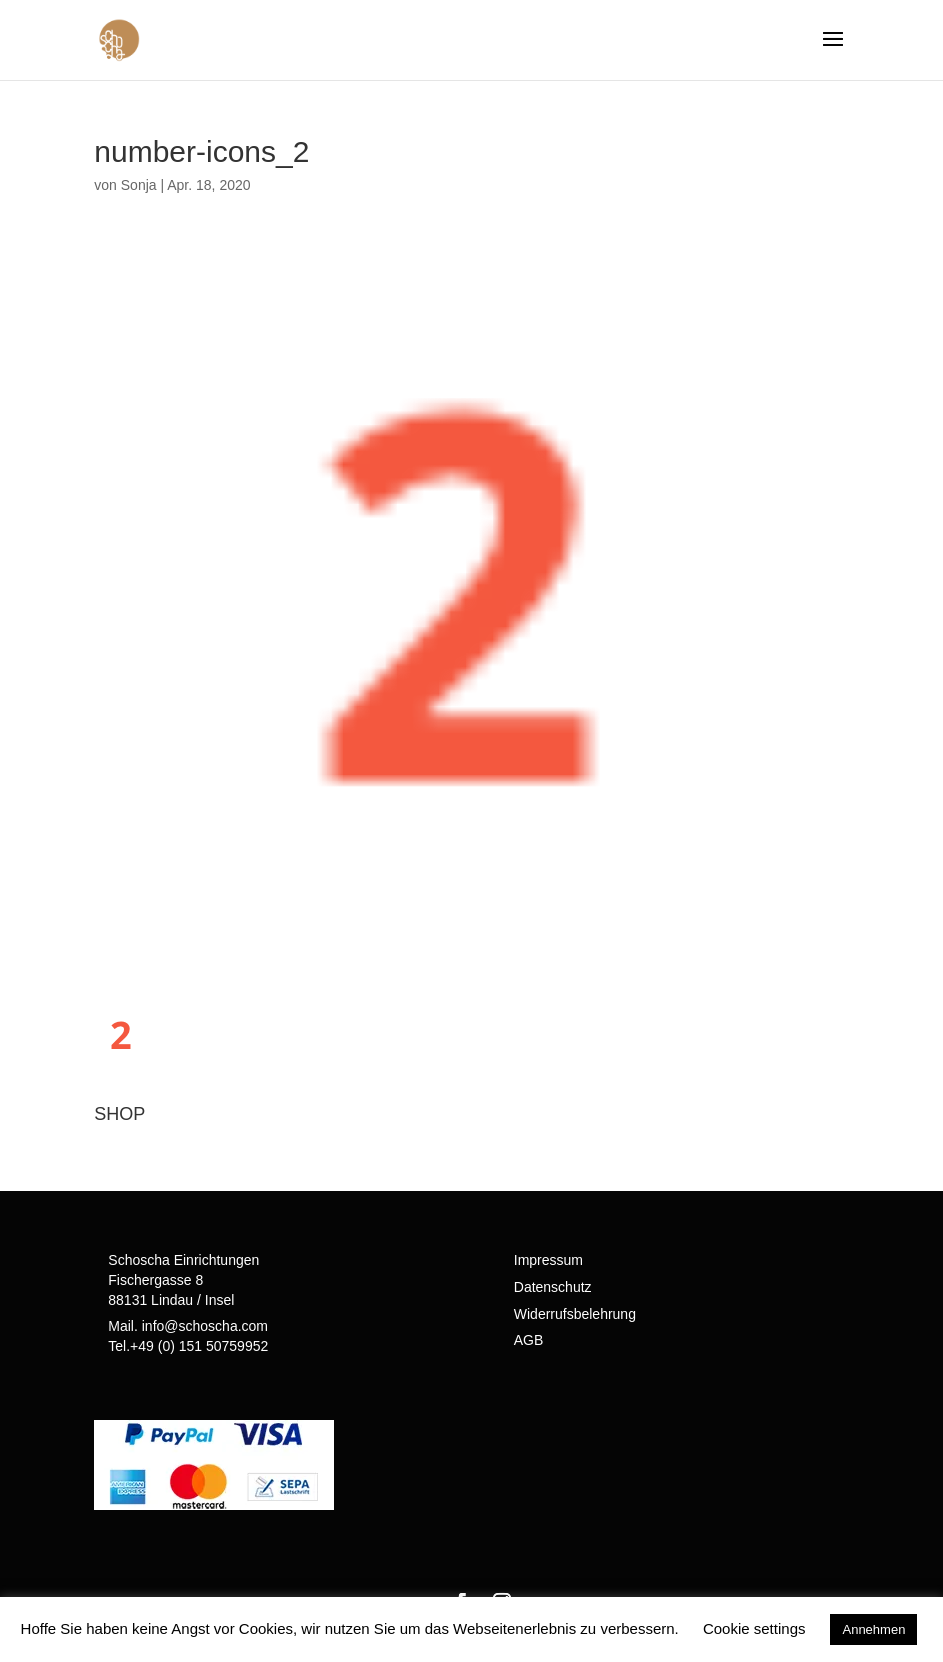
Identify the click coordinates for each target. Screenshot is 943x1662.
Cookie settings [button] (754, 1628)
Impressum (548, 1260)
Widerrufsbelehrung (575, 1314)
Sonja (139, 185)
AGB (529, 1340)
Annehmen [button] (873, 1629)
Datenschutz (553, 1287)
